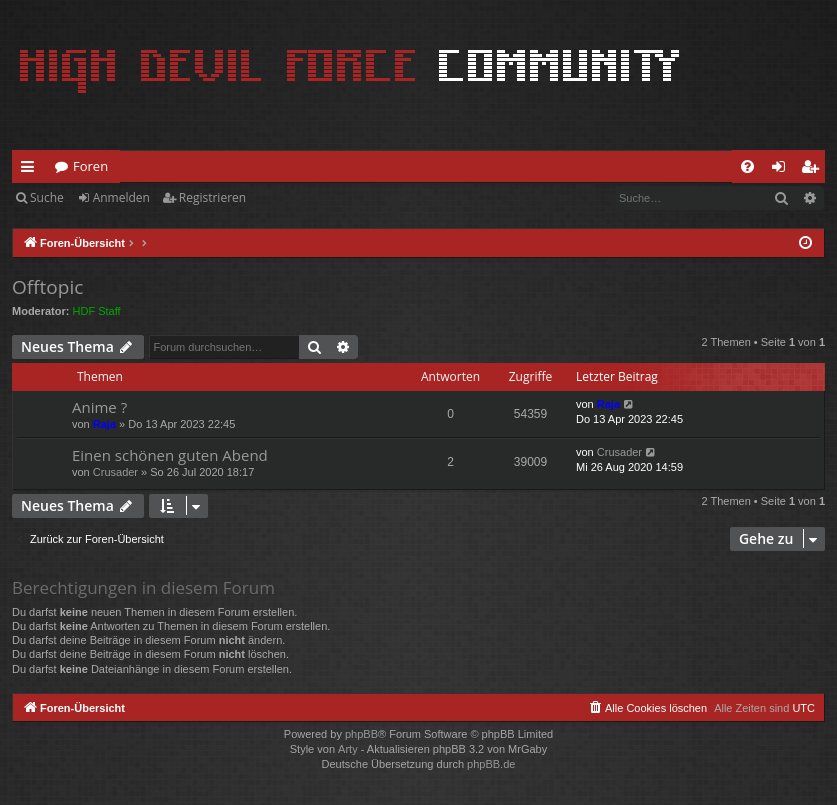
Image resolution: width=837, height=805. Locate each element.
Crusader (115, 472)
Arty (348, 749)
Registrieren (212, 197)
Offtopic (47, 287)
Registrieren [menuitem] (814, 170)
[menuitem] (747, 166)
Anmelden (121, 197)
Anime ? (99, 407)
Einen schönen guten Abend (170, 455)
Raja (104, 424)
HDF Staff (97, 311)
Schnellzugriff (31, 170)
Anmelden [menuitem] (784, 170)
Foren (90, 166)
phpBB (361, 734)
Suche (47, 197)
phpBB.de (491, 764)
